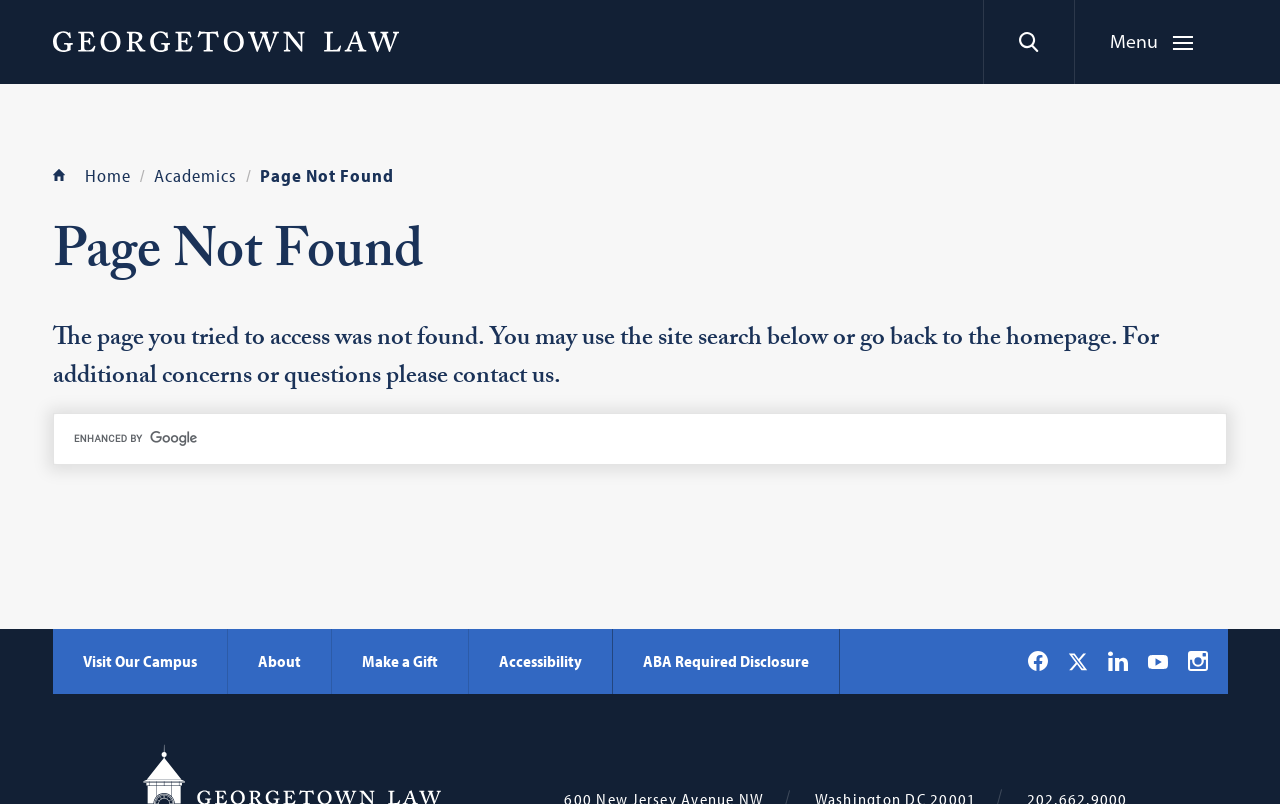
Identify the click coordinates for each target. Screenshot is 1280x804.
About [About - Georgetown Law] (279, 661)
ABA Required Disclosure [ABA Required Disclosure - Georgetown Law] (726, 661)
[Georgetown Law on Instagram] (1198, 661)
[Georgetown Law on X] (1078, 661)
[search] (640, 439)
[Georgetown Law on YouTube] (1158, 661)
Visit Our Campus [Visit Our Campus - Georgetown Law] (140, 661)
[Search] (1028, 42)
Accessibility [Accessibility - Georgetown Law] (540, 661)
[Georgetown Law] (226, 41)
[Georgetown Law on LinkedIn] (1118, 661)
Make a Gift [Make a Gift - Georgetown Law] (400, 661)
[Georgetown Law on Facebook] (1038, 661)
